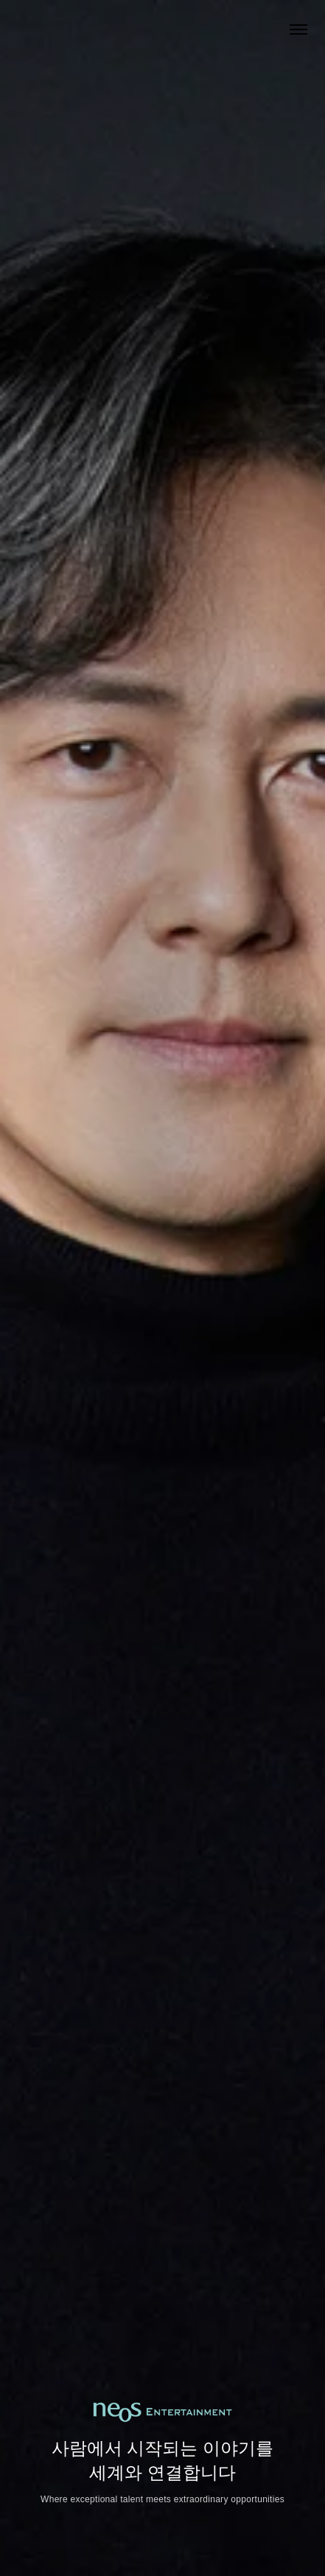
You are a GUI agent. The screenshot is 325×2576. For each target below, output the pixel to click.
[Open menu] (298, 29)
